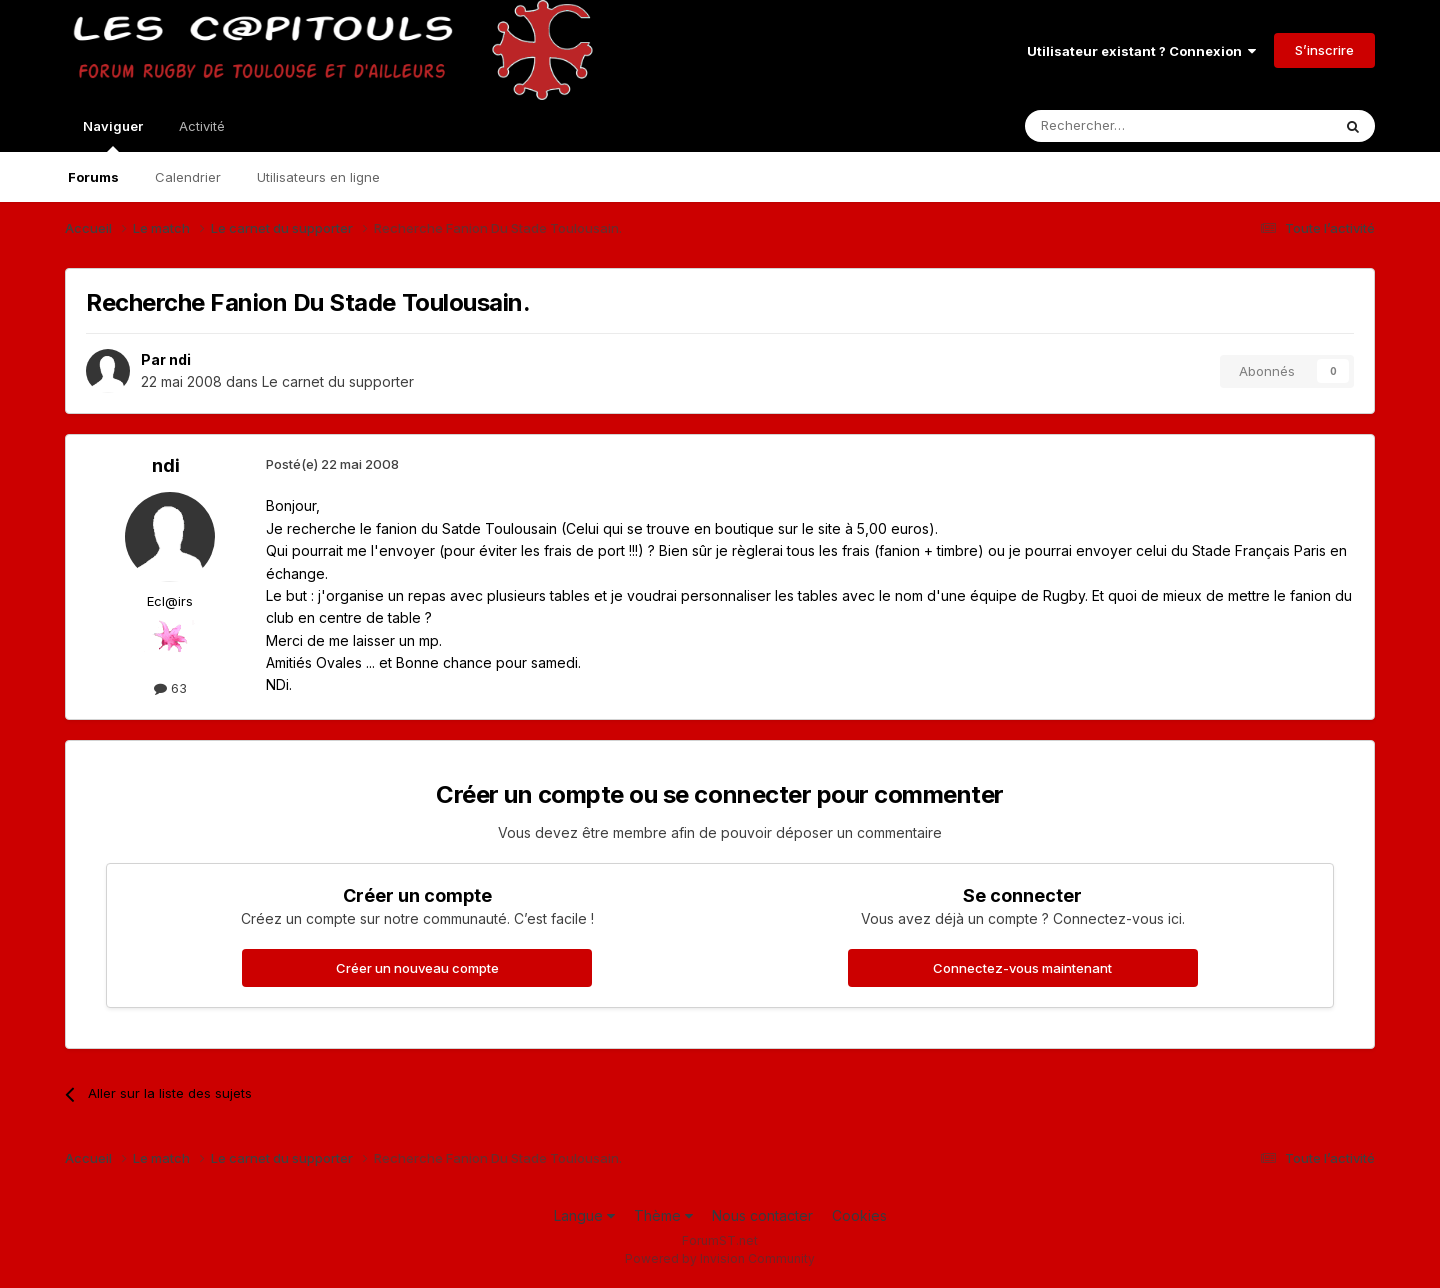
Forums (93, 177)
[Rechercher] (1134, 126)
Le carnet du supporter (338, 381)
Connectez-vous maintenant (1022, 968)
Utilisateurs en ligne (318, 177)
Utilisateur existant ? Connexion (1141, 51)
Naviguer (113, 135)
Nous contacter (762, 1215)
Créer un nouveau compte (417, 968)
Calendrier (188, 177)
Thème (663, 1215)
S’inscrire (1324, 50)
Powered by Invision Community (720, 1258)
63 (170, 688)
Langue (584, 1215)
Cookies (859, 1215)
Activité (202, 126)
